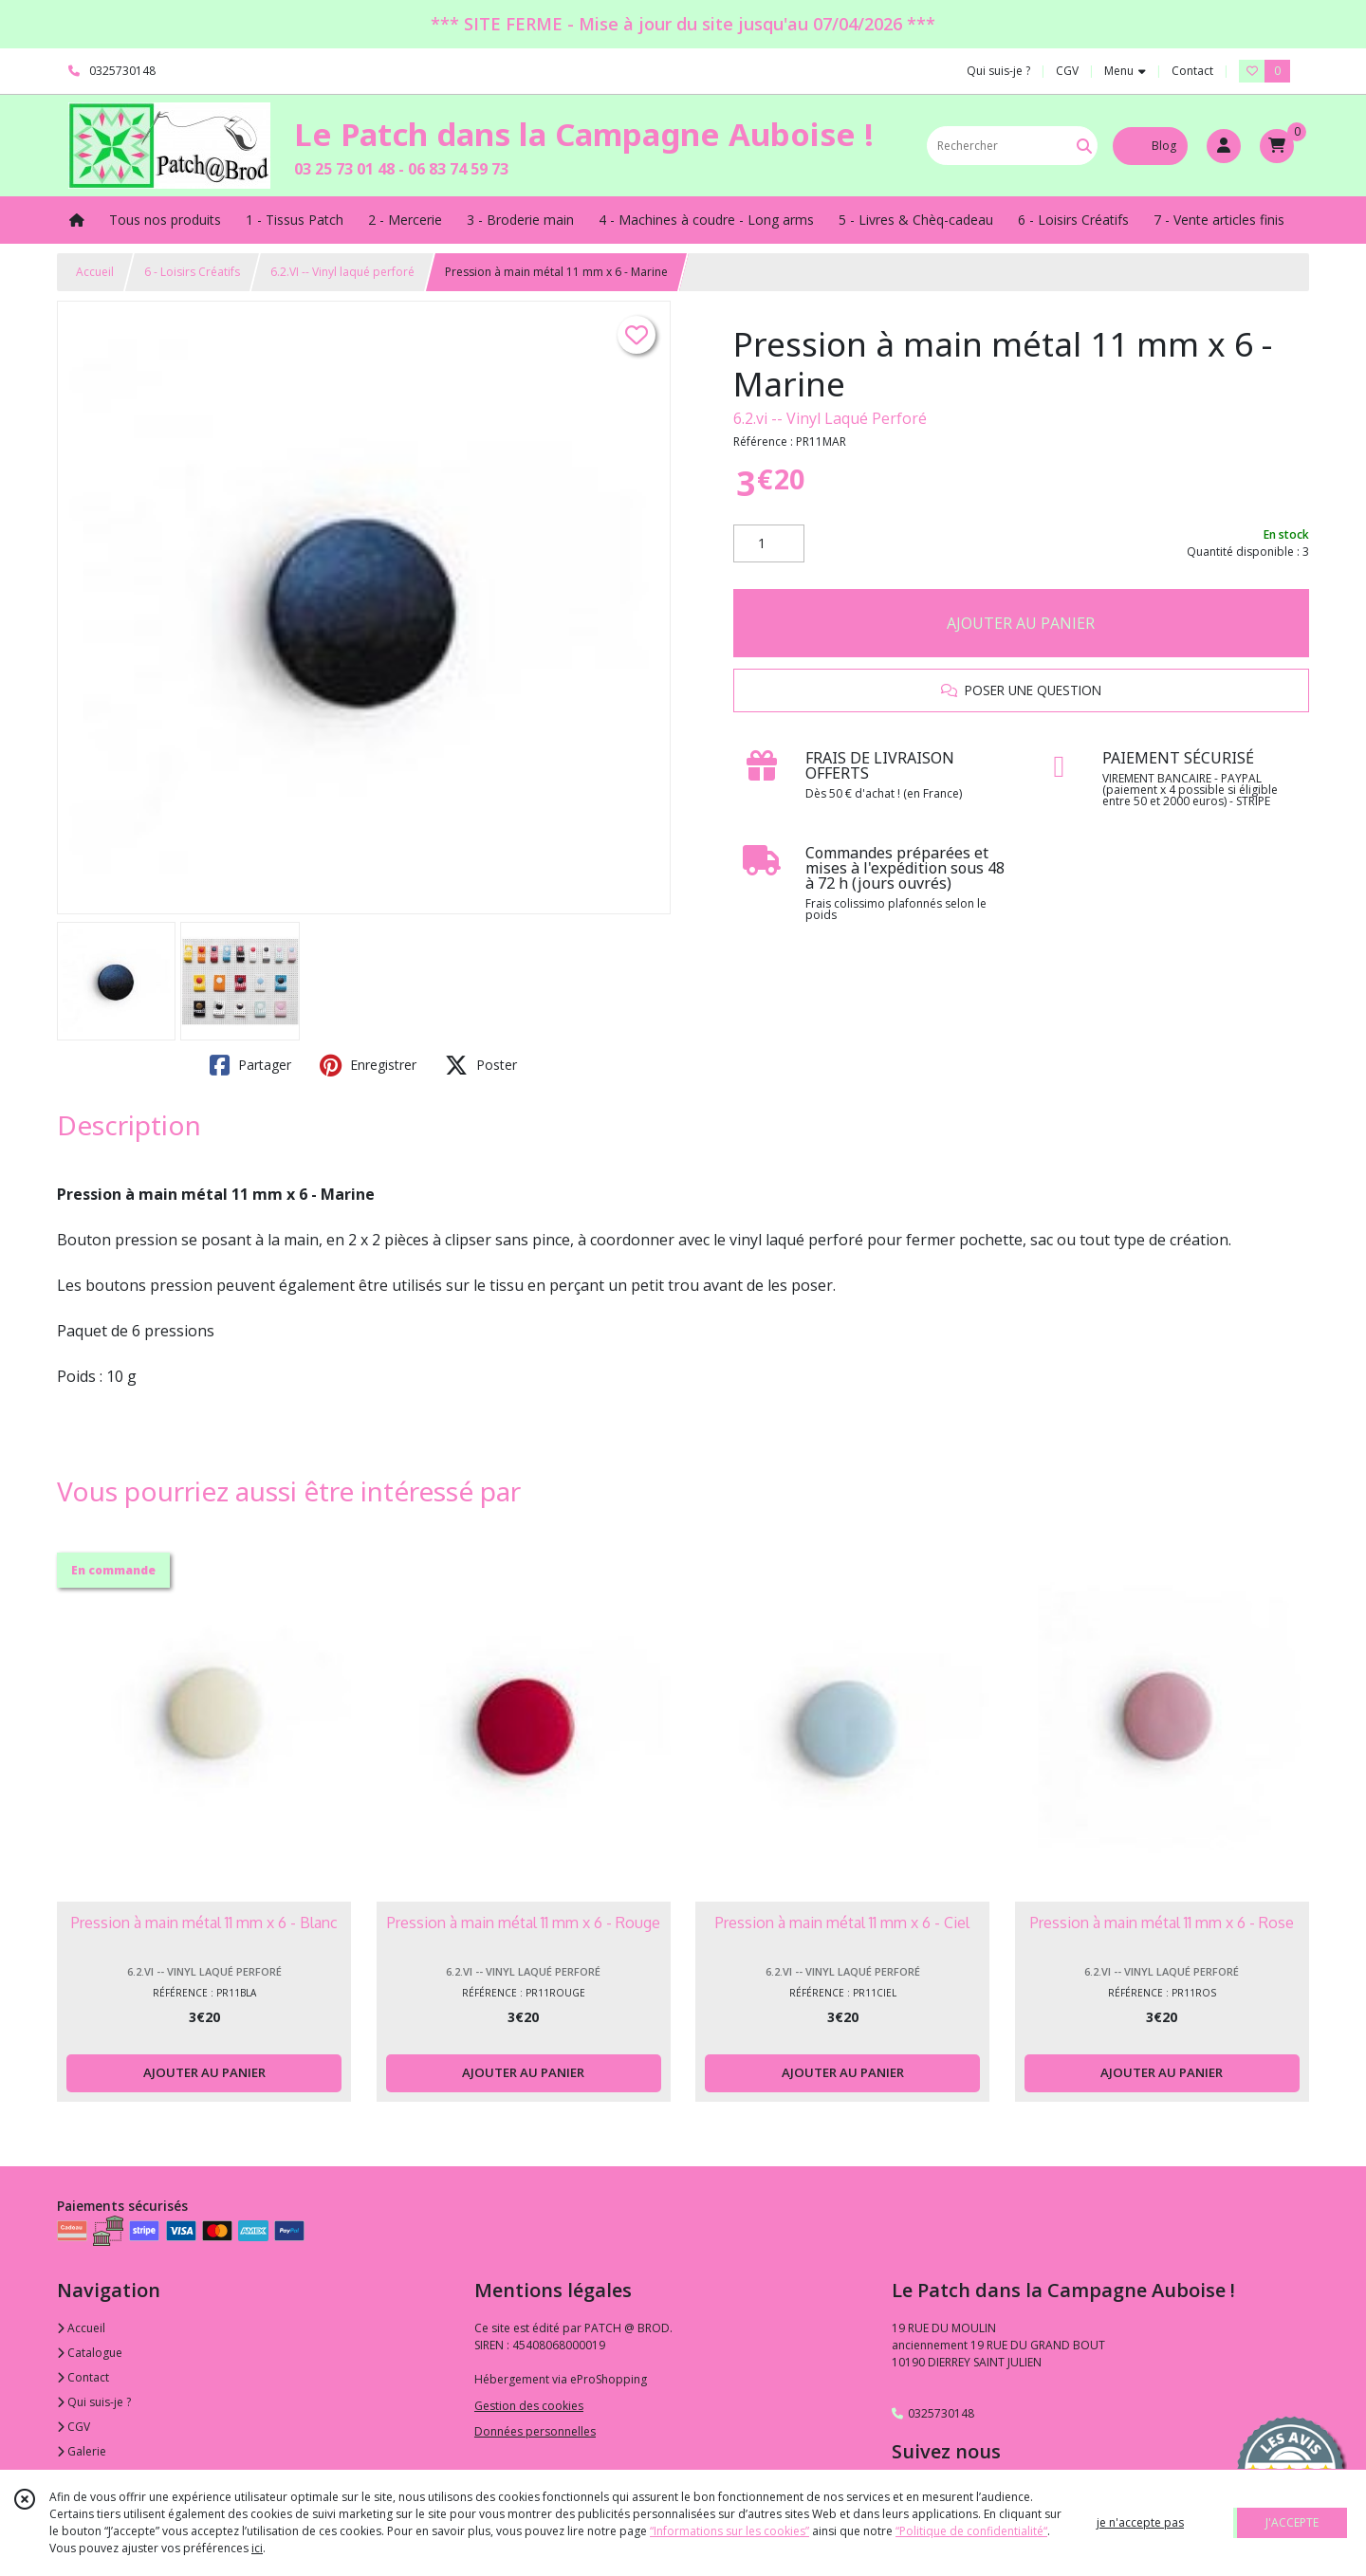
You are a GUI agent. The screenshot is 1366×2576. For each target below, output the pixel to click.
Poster (481, 1065)
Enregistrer (368, 1065)
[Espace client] (1224, 146)
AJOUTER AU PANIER (1021, 623)
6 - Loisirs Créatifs (192, 272)
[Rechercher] (1084, 145)
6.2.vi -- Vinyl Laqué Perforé (830, 418)
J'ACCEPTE (1292, 2522)
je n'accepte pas (1140, 2522)
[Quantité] (768, 543)
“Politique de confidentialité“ (971, 2531)
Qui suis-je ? (94, 2402)
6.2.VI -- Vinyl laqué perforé (342, 272)
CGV (73, 2427)
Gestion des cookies (528, 2406)
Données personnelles (535, 2431)
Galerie (81, 2451)
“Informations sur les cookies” (729, 2531)
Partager (250, 1065)
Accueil (95, 272)
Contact (1192, 71)
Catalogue (89, 2353)
